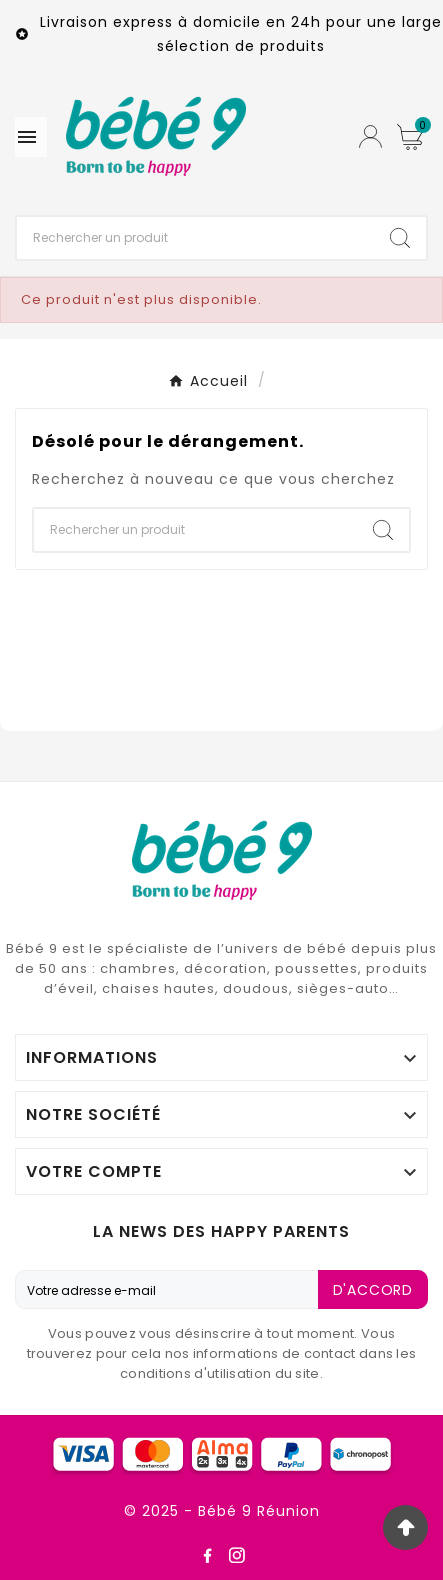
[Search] (400, 238)
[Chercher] (195, 238)
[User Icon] (370, 136)
